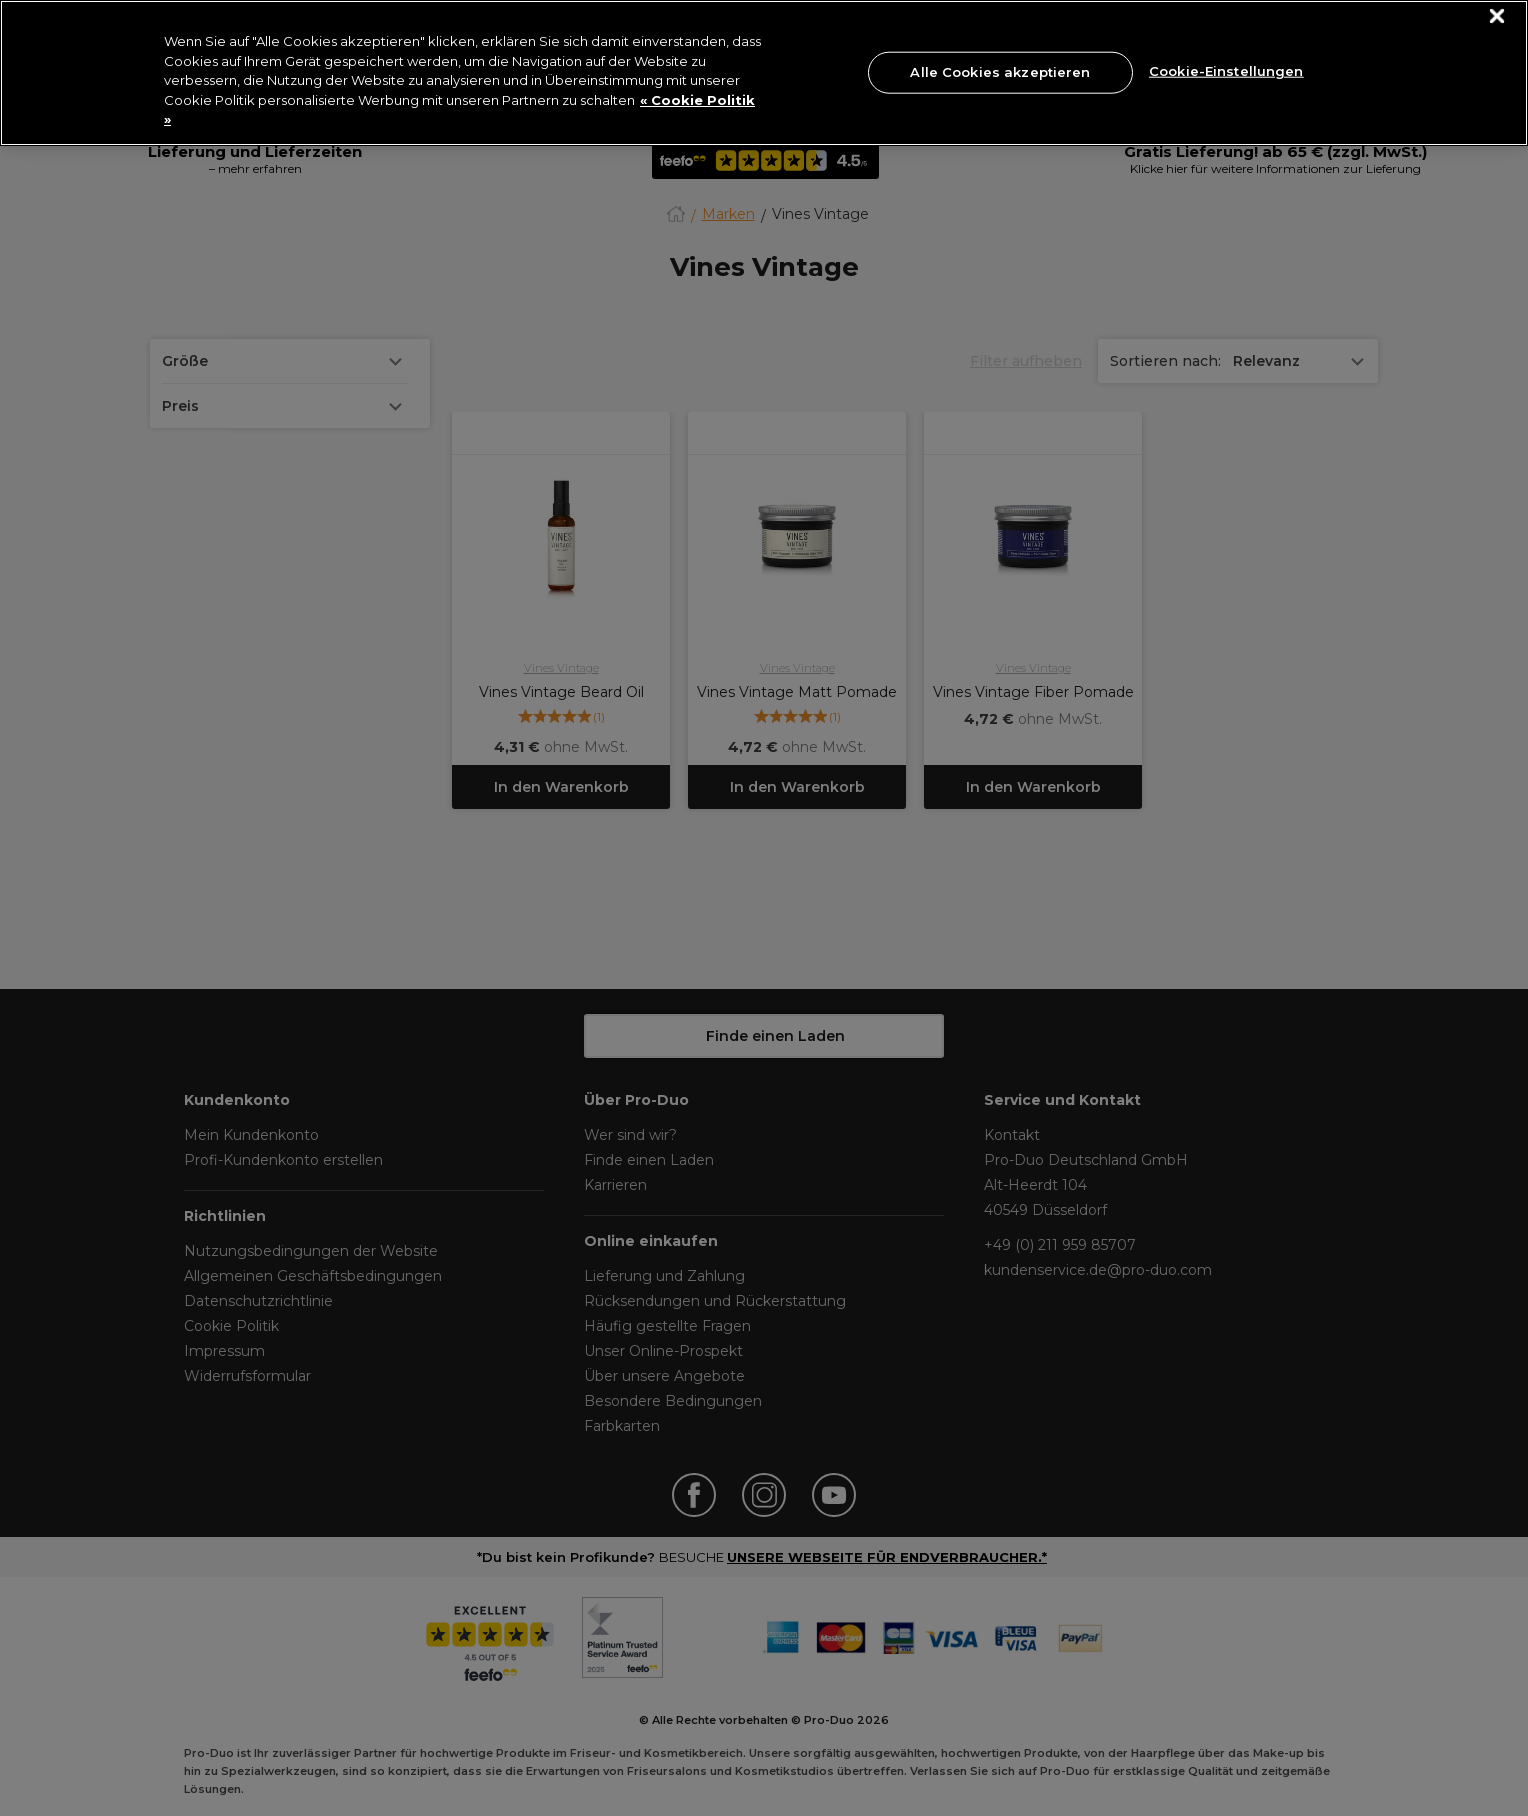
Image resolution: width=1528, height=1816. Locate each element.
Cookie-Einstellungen (1226, 70)
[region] (764, 73)
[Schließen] (1497, 16)
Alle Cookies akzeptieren (1000, 72)
